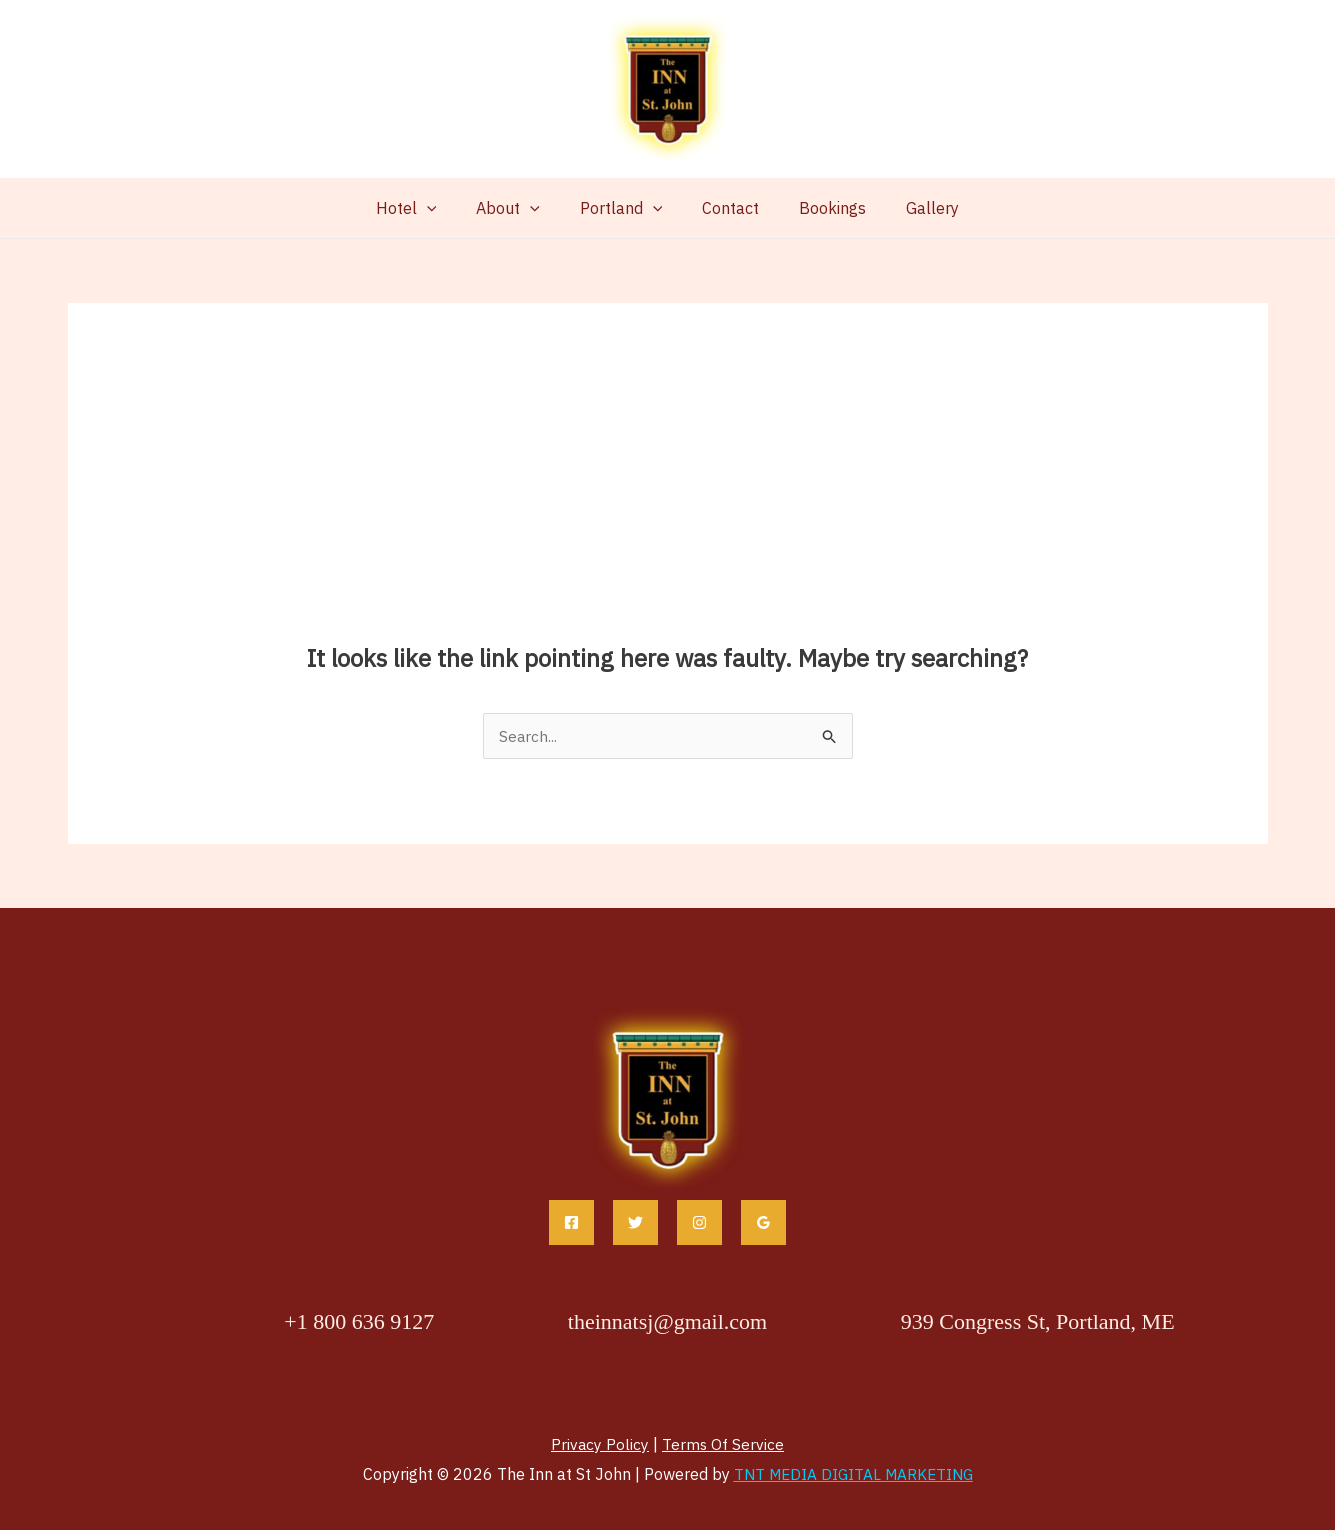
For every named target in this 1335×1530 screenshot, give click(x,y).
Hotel (426, 208)
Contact (726, 208)
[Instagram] (699, 1222)
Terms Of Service (723, 1444)
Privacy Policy (599, 1444)
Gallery (912, 208)
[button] (447, 208)
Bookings (820, 208)
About (520, 208)
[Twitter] (635, 1222)
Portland (625, 208)
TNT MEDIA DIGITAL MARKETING (853, 1474)
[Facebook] (571, 1222)
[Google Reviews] (763, 1222)
